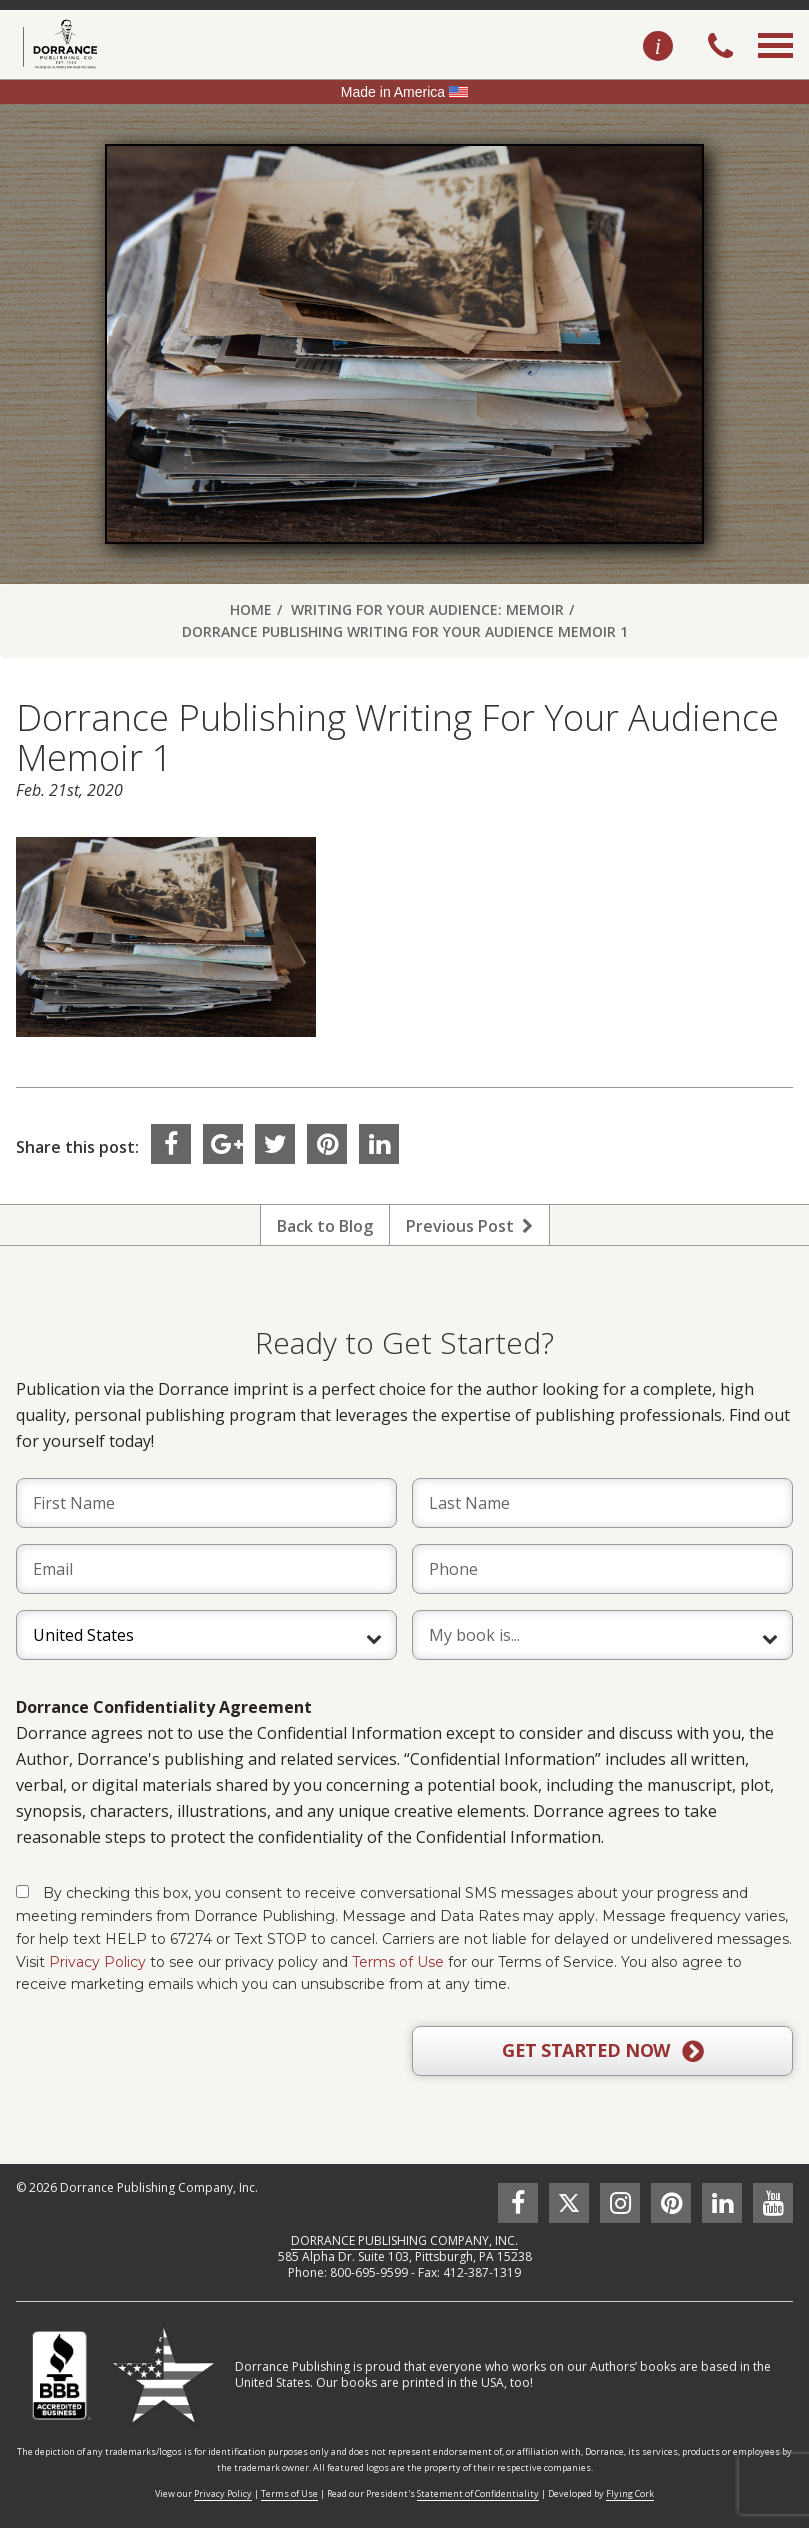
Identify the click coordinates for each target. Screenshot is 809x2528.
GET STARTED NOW (602, 2051)
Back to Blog (325, 1226)
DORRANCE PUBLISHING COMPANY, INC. (404, 2240)
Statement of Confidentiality (478, 2493)
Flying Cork (630, 2493)
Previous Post (469, 1226)
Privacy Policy (97, 1962)
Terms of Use (398, 1962)
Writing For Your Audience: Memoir (427, 609)
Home (251, 609)
